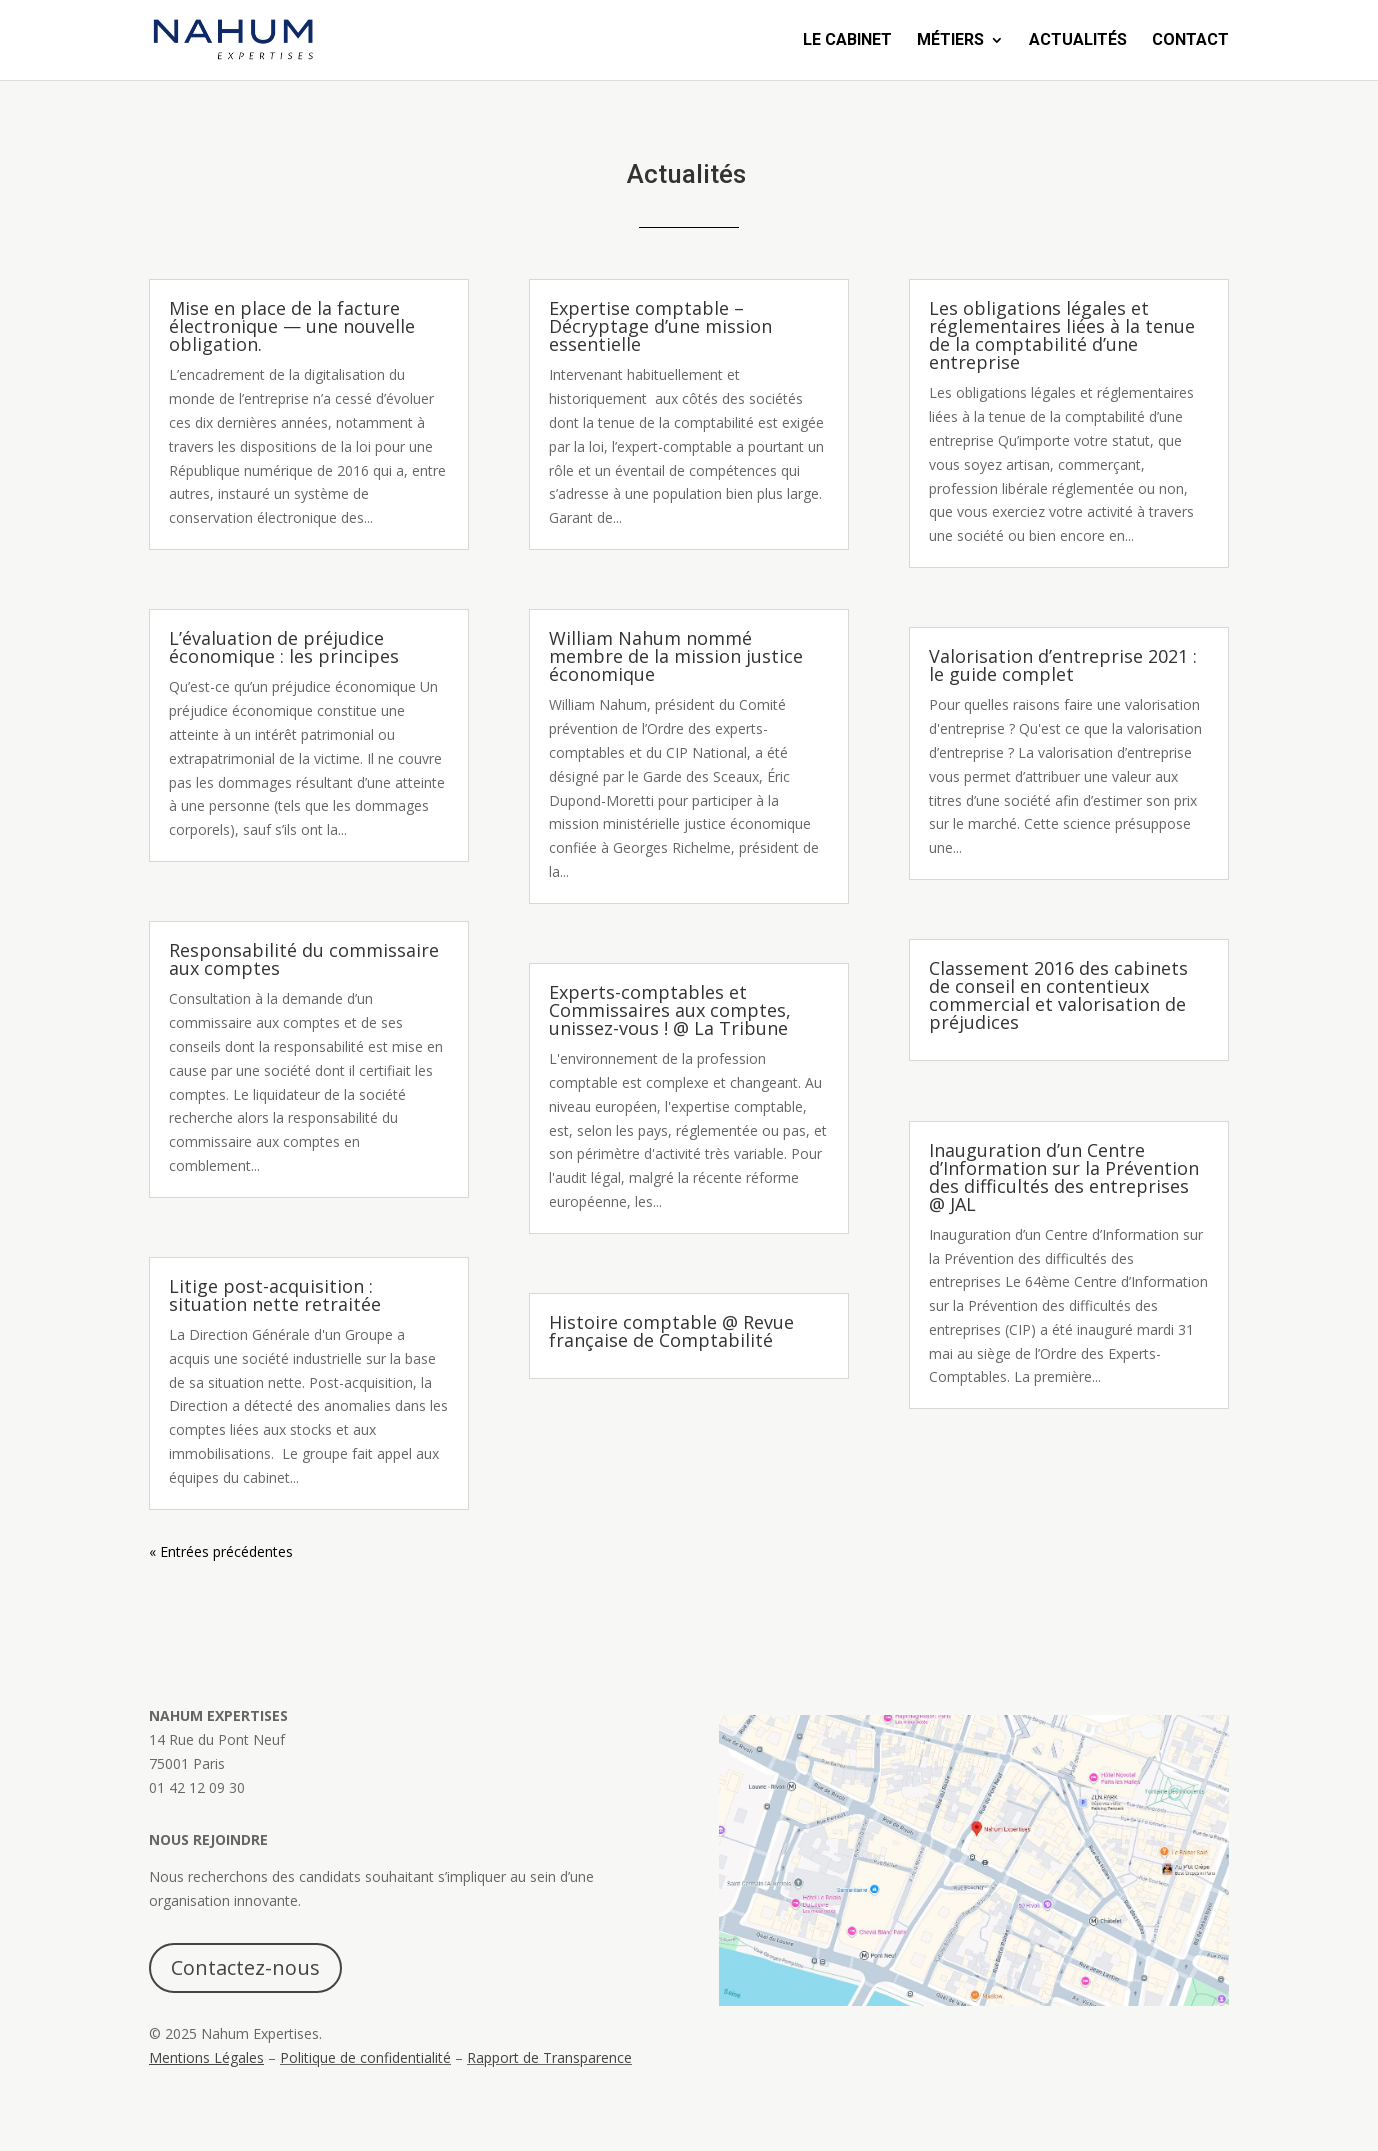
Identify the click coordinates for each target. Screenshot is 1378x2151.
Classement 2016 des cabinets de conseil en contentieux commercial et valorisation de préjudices (1058, 995)
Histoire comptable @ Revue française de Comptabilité (671, 1331)
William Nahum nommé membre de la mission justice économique (676, 656)
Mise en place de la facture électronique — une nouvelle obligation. (292, 326)
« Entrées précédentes (221, 1551)
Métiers (950, 41)
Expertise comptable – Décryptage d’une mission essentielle (660, 326)
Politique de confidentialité (365, 2057)
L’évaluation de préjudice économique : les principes (286, 647)
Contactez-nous (245, 1967)
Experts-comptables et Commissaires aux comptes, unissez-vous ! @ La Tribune (670, 1010)
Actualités (1078, 41)
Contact (1190, 41)
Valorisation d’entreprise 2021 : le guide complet (1063, 665)
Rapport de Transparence (549, 2057)
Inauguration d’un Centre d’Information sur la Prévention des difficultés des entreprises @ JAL (1064, 1177)
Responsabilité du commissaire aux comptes (304, 959)
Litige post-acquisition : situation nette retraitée (275, 1295)
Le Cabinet (847, 41)
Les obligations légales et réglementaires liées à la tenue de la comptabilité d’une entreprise (1062, 335)
